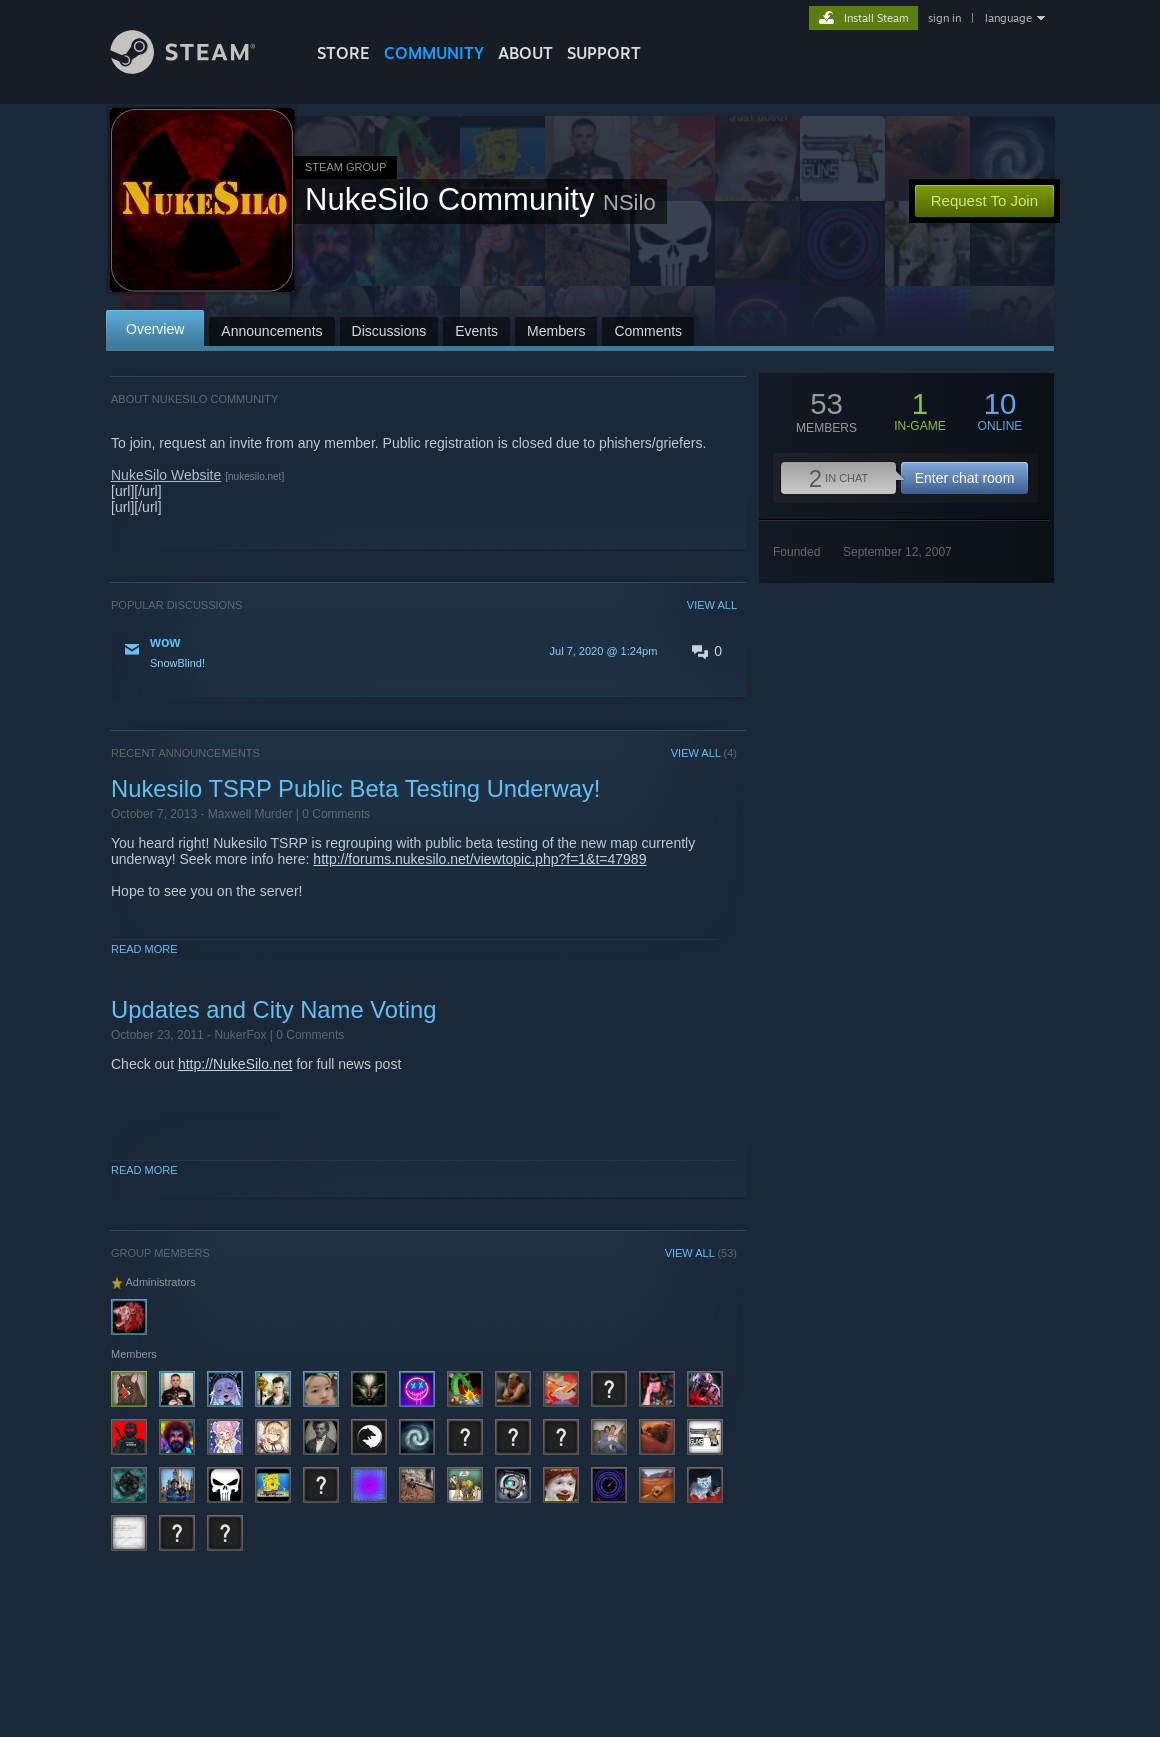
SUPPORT (604, 53)
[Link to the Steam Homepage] (198, 68)
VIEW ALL (712, 605)
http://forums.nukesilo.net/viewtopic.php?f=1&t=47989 (479, 859)
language (1008, 18)
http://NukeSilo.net (235, 1064)
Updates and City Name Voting (273, 1009)
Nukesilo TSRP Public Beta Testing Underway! (355, 788)
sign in (944, 18)
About (525, 53)
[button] (424, 651)
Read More (144, 949)
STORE (343, 53)
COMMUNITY (434, 53)
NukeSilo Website (166, 475)
